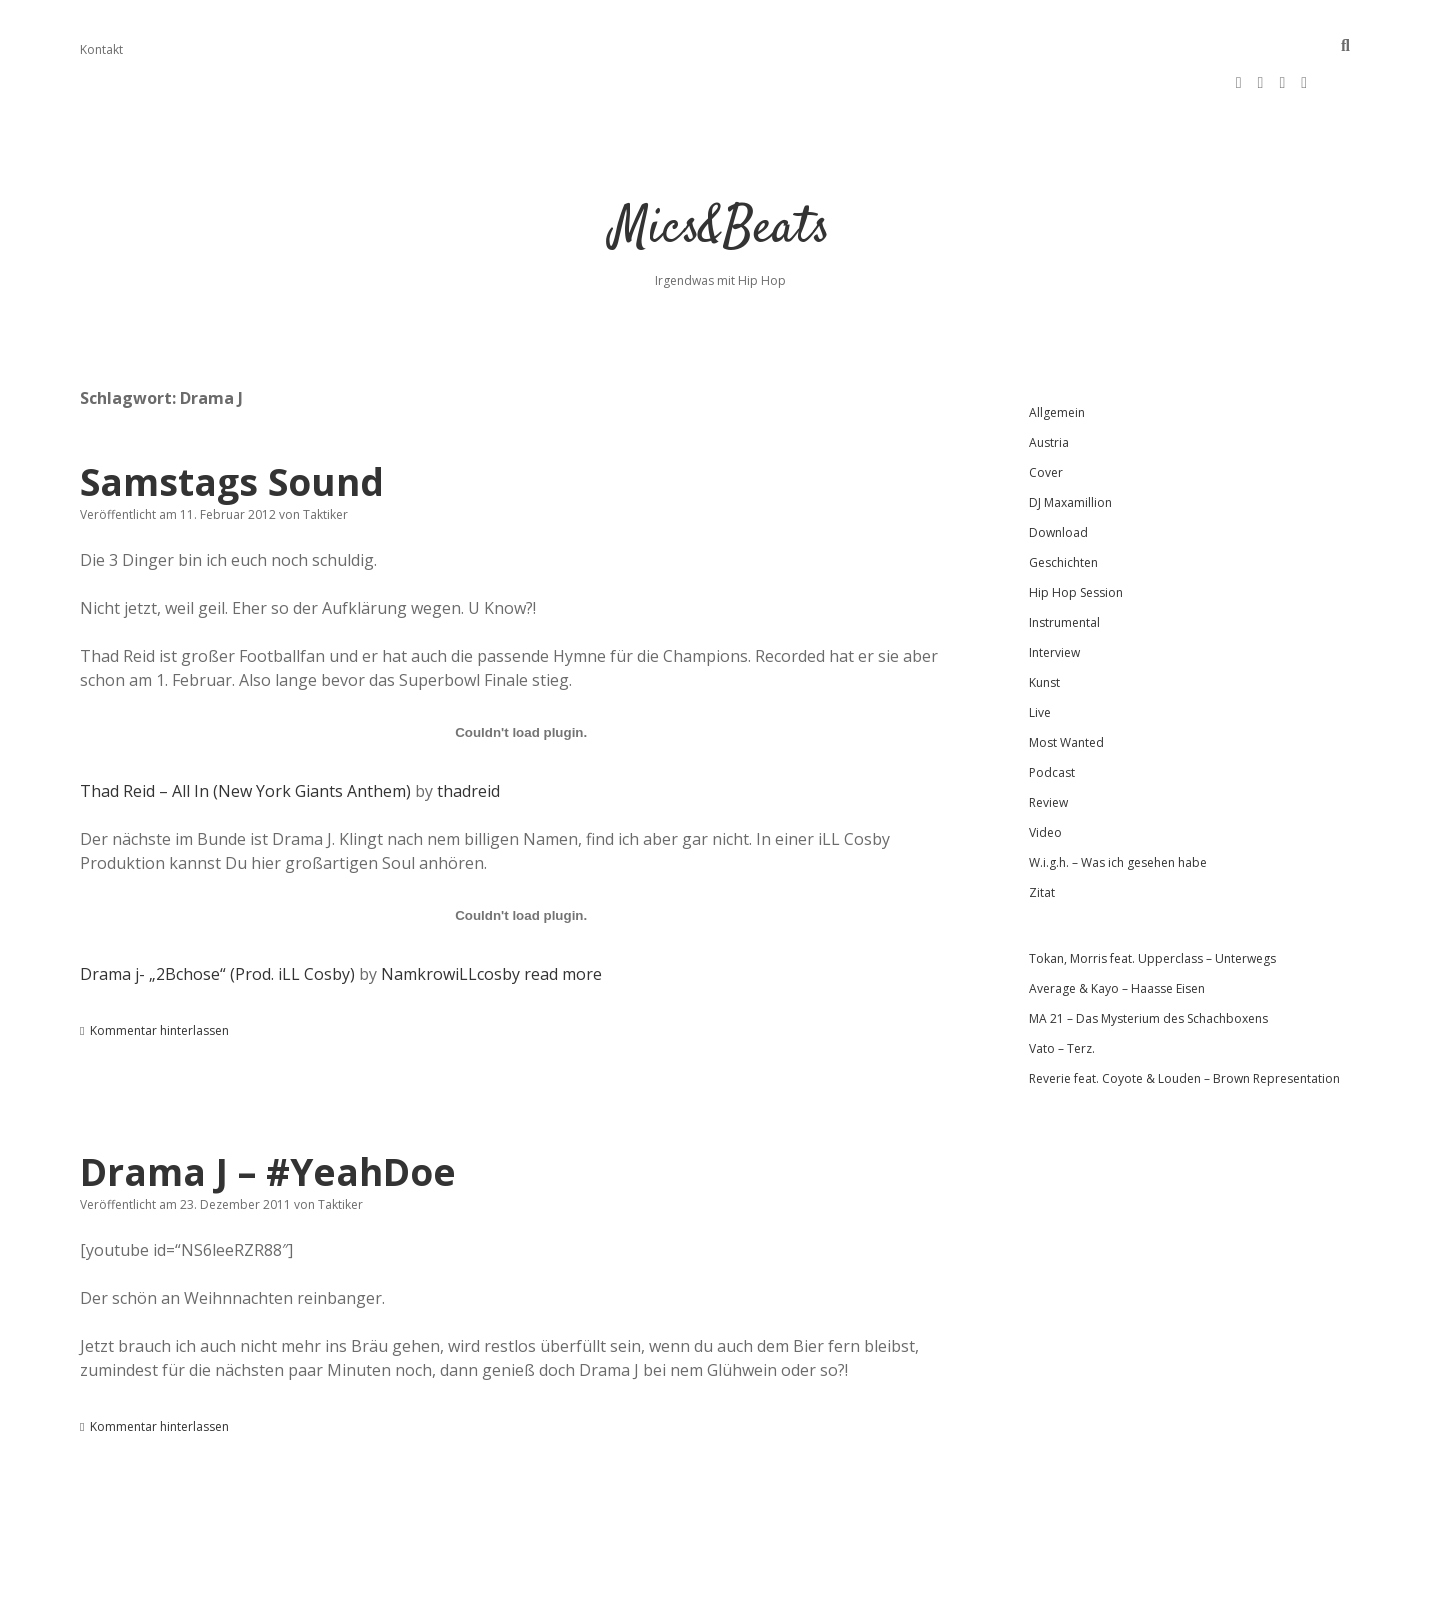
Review (1048, 742)
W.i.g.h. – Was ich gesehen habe (1118, 802)
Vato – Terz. (1062, 988)
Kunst (1044, 622)
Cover (1046, 412)
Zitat (1042, 832)
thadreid (468, 731)
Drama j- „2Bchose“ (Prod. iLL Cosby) (217, 914)
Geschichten (1063, 502)
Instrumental (1064, 562)
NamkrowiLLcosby (450, 914)
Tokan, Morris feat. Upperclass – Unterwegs (1152, 898)
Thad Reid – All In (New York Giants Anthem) (245, 731)
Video (1045, 772)
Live (1040, 652)
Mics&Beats (720, 169)
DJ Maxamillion (1070, 442)
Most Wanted (1066, 682)
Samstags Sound (232, 421)
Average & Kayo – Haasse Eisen (1117, 928)
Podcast (1052, 712)
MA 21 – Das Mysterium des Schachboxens (1148, 958)
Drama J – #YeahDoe (268, 1111)
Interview (1054, 592)
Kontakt (101, 49)
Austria (1049, 382)
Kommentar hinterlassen (159, 970)
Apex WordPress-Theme (656, 1593)
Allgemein (1057, 352)
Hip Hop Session (1076, 532)
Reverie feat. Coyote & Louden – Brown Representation (1184, 1018)
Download (1058, 472)
